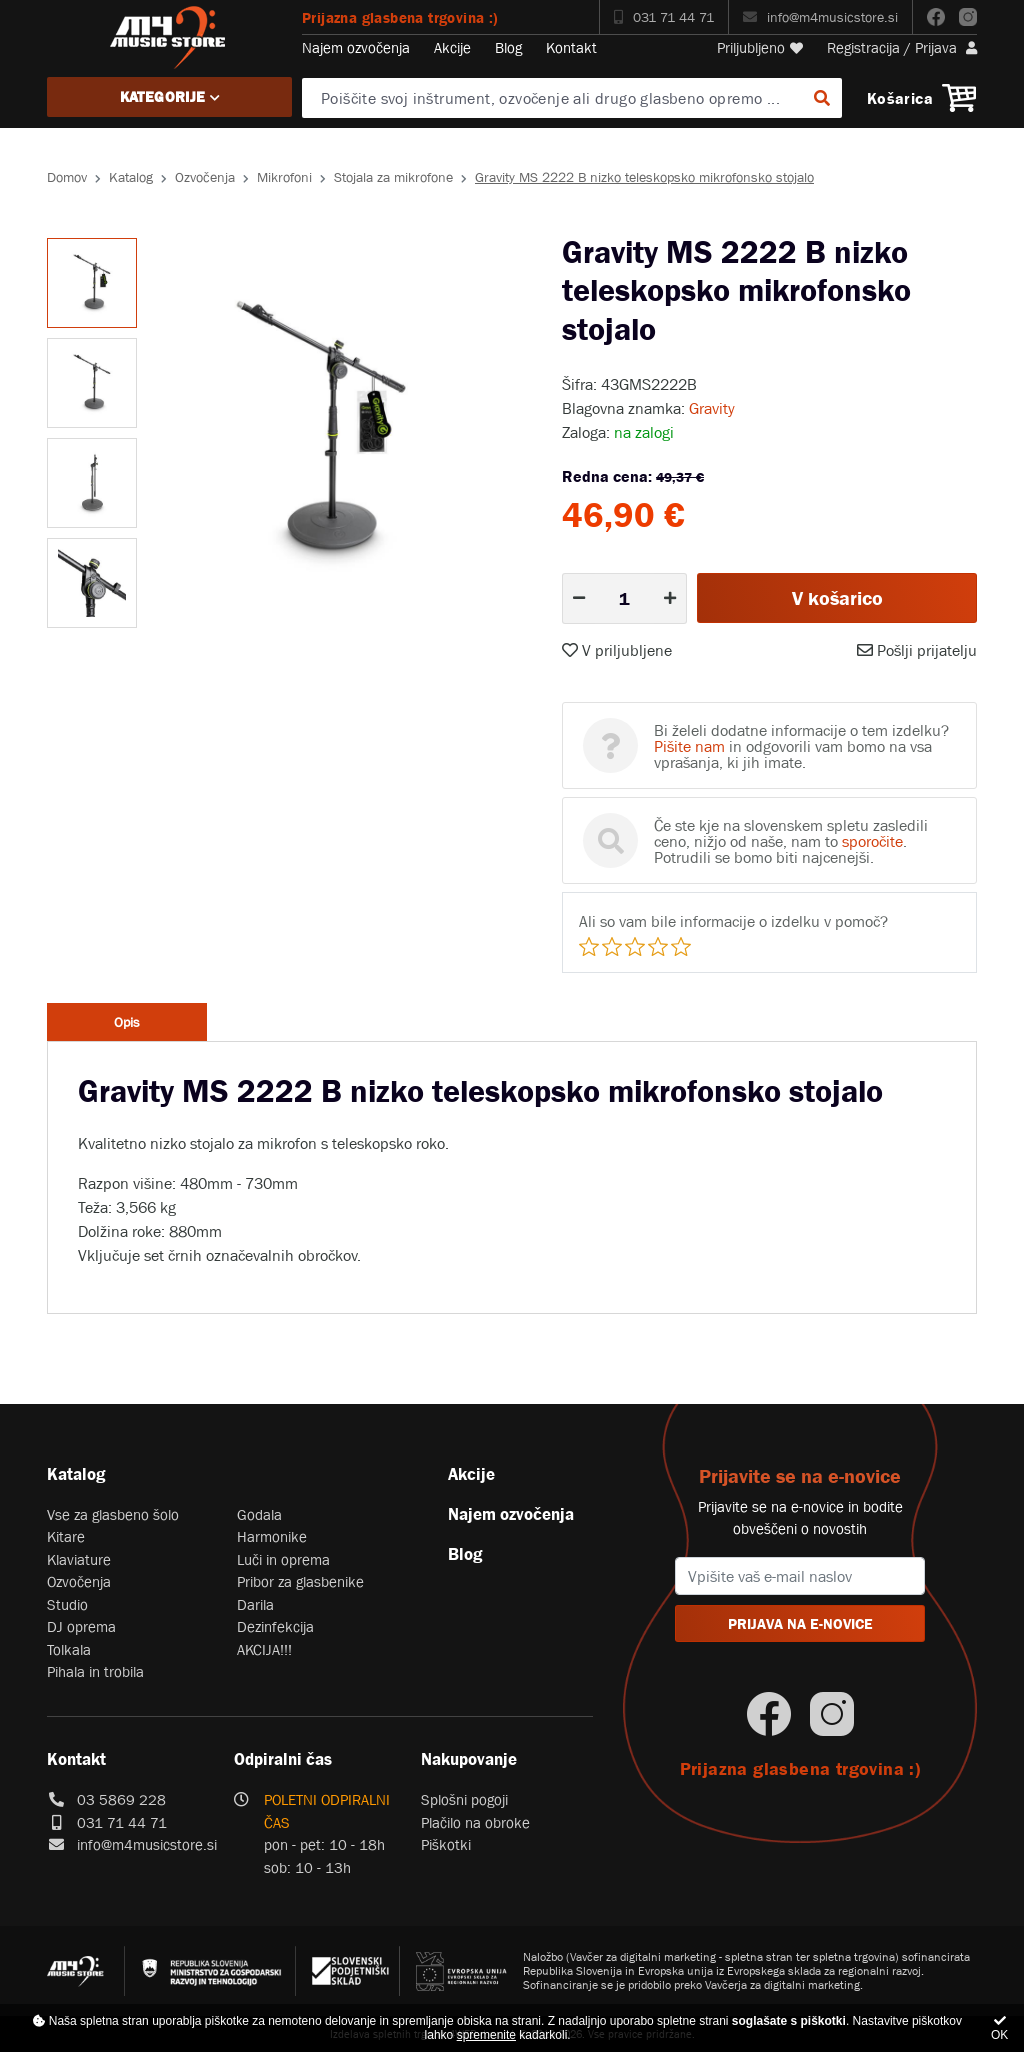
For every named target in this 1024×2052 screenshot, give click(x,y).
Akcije (452, 47)
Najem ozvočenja (356, 47)
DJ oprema (81, 1626)
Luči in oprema (283, 1559)
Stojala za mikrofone (393, 177)
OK (999, 2028)
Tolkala (69, 1649)
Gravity (712, 408)
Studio (67, 1604)
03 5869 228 (121, 1799)
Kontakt (571, 47)
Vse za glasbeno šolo (113, 1514)
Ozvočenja (205, 177)
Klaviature (79, 1559)
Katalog (131, 177)
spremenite (486, 2035)
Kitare (66, 1536)
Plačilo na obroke (475, 1822)
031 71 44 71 (664, 17)
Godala (259, 1514)
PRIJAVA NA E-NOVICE (800, 1623)
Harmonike (272, 1536)
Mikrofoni (284, 177)
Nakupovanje (469, 1759)
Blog (508, 47)
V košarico (837, 598)
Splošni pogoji (464, 1799)
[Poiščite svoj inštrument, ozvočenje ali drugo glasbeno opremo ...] (572, 98)
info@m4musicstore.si (820, 17)
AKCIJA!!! (264, 1649)
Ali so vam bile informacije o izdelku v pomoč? (733, 921)
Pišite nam (689, 746)
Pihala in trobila (95, 1671)
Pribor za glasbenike (300, 1581)
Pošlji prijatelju (917, 650)
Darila (255, 1604)
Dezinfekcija (275, 1626)
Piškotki (446, 1844)
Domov (67, 177)
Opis (127, 1022)
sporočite (872, 841)
